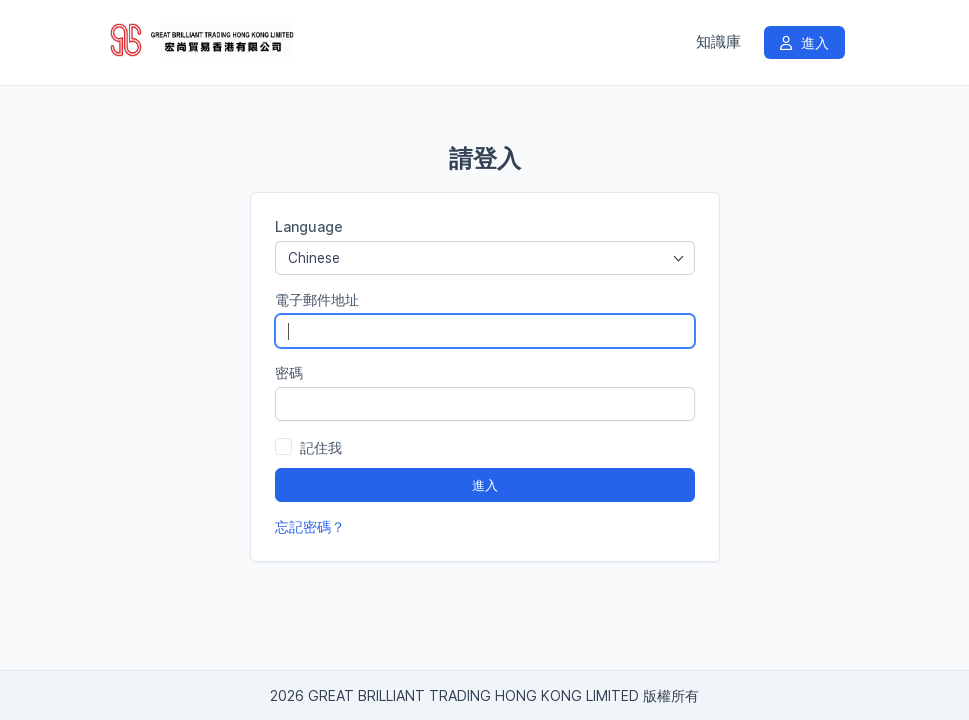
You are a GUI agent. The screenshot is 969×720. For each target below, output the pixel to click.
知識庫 (718, 42)
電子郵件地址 (317, 299)
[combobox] (485, 258)
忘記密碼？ (310, 526)
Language (309, 226)
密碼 (289, 372)
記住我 (321, 447)
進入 (804, 42)
